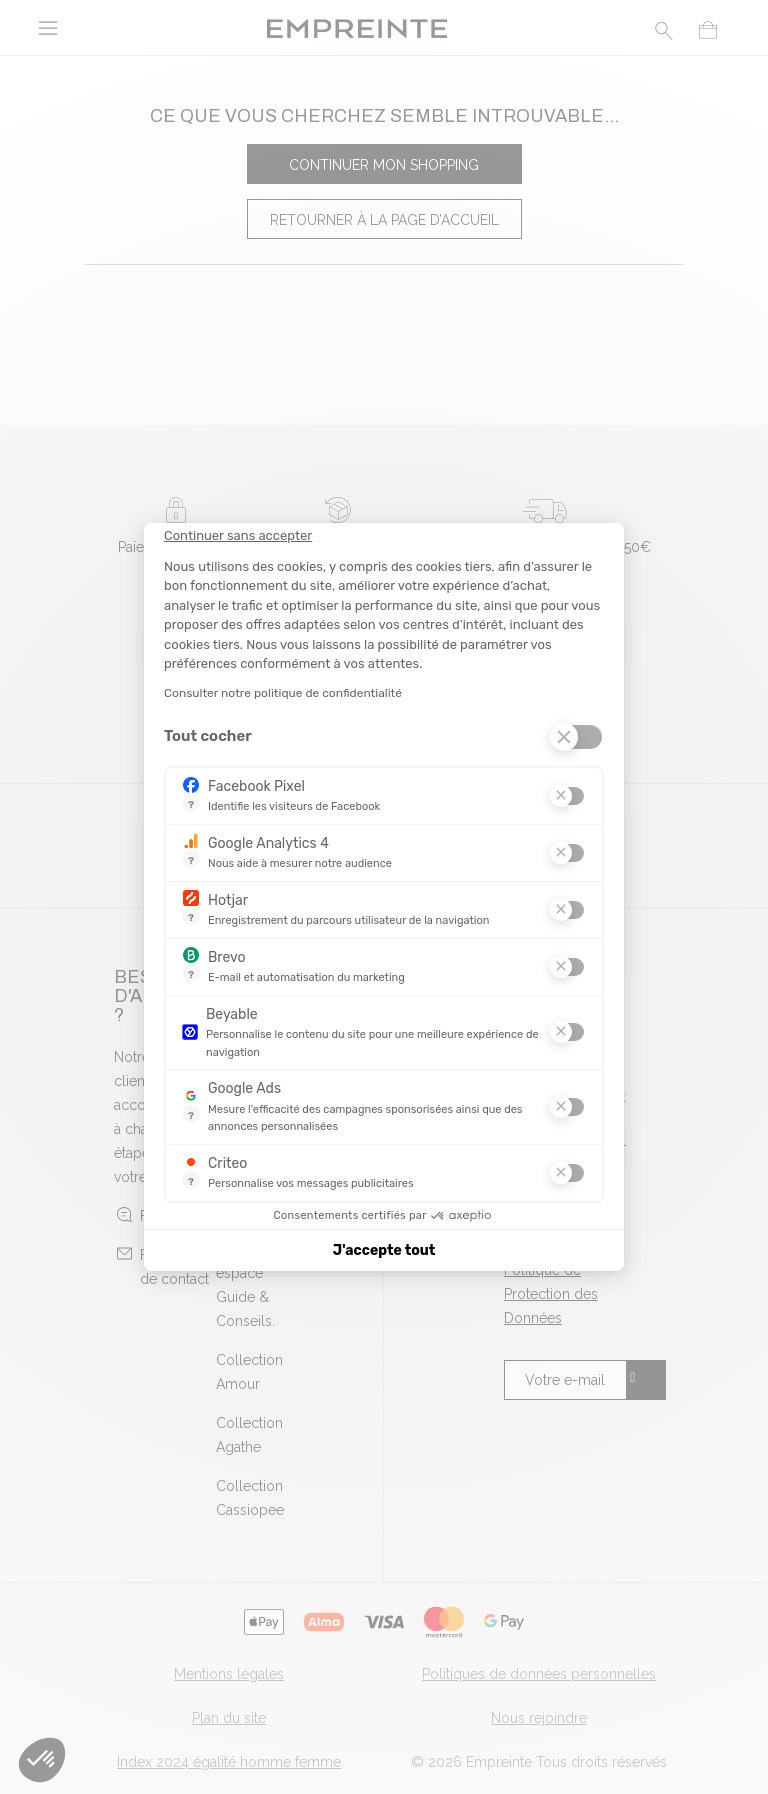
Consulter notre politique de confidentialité (283, 693)
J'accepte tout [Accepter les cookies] (384, 1250)
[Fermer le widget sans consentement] (238, 536)
